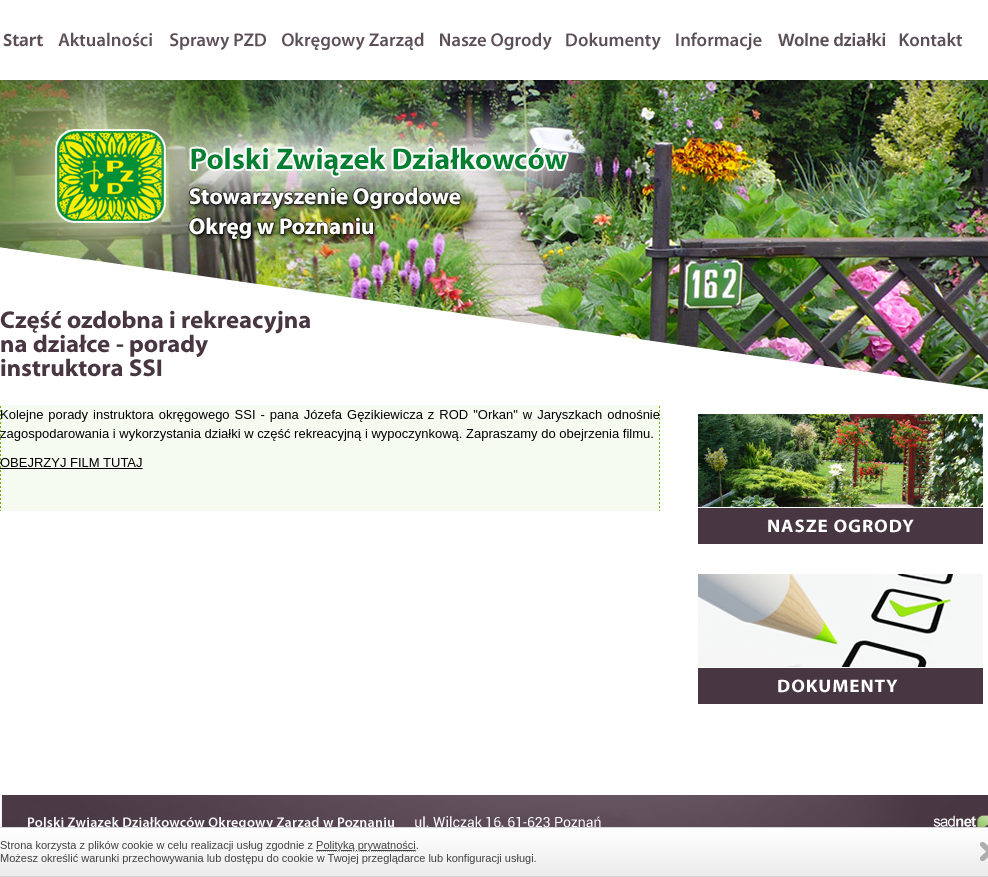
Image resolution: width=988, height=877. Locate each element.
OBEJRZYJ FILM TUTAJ (71, 462)
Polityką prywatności (366, 845)
